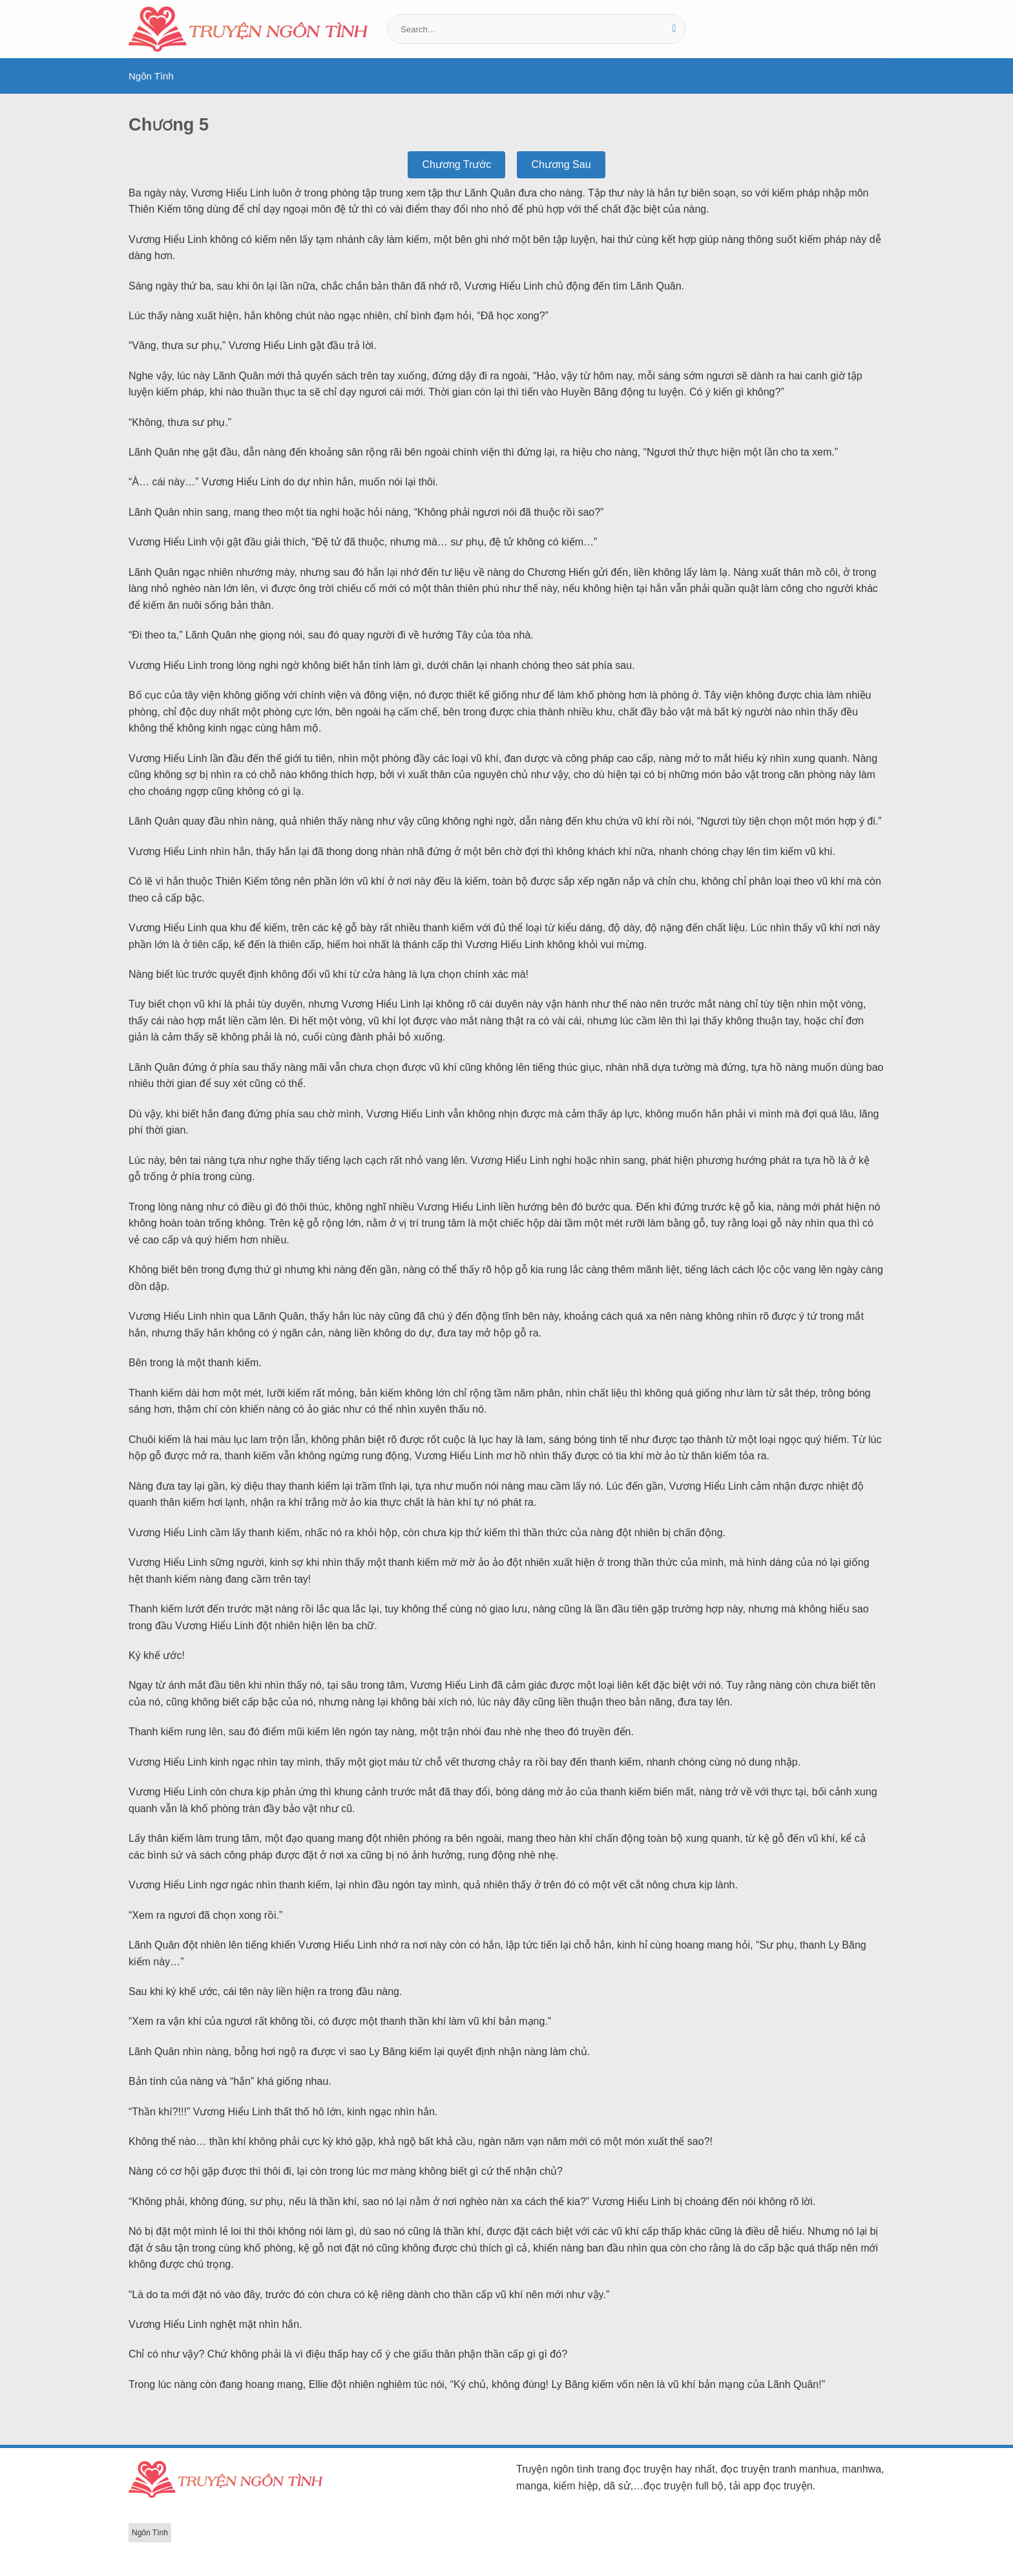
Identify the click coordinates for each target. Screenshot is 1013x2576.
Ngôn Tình (151, 75)
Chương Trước (456, 164)
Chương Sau (560, 164)
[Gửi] (674, 29)
